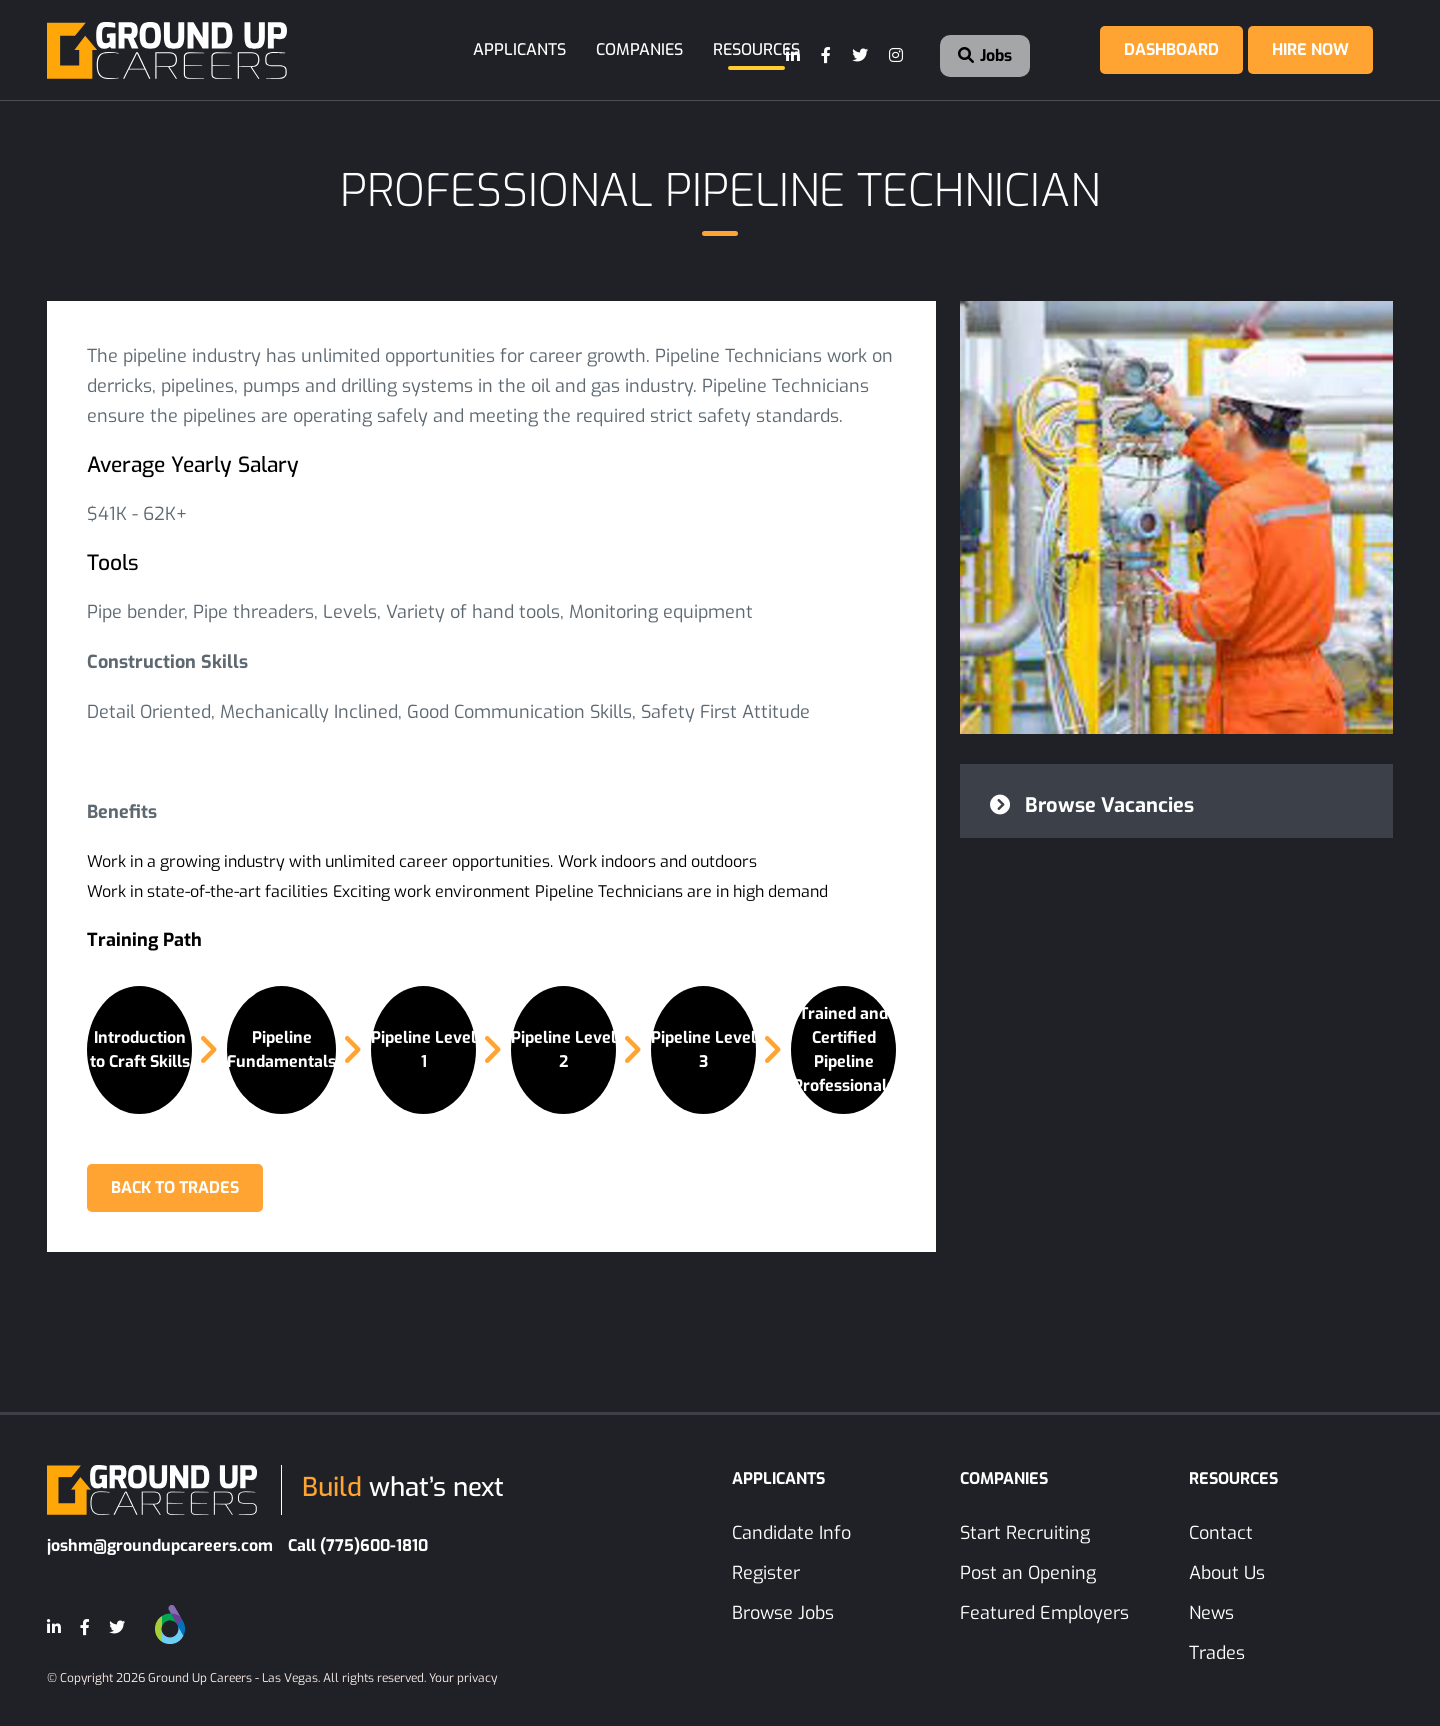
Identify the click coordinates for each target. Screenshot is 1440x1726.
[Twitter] (861, 56)
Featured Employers (1044, 1613)
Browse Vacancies (1092, 805)
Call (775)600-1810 (358, 1545)
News (1211, 1613)
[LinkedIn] (794, 56)
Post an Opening (1028, 1573)
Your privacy (463, 1678)
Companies (639, 49)
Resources (756, 49)
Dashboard (1171, 49)
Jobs (985, 55)
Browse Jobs (783, 1613)
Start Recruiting (1025, 1533)
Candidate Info (791, 1533)
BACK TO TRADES (175, 1187)
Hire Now (1310, 49)
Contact (1221, 1533)
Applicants (519, 49)
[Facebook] (827, 56)
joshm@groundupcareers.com (160, 1545)
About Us (1227, 1573)
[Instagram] (897, 56)
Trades (1217, 1653)
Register (766, 1573)
